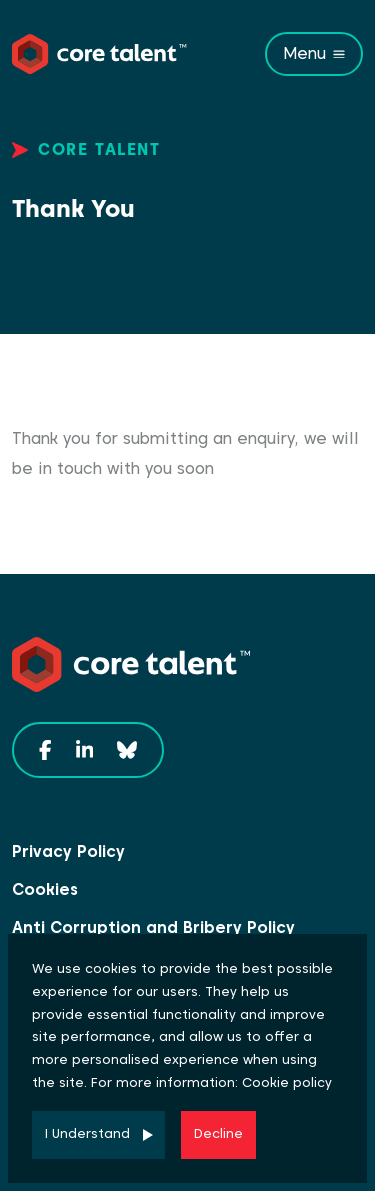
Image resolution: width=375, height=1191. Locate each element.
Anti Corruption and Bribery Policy (153, 927)
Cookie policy (287, 1082)
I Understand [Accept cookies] (87, 1133)
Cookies (45, 889)
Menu (304, 53)
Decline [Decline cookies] (218, 1133)
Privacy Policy (68, 851)
